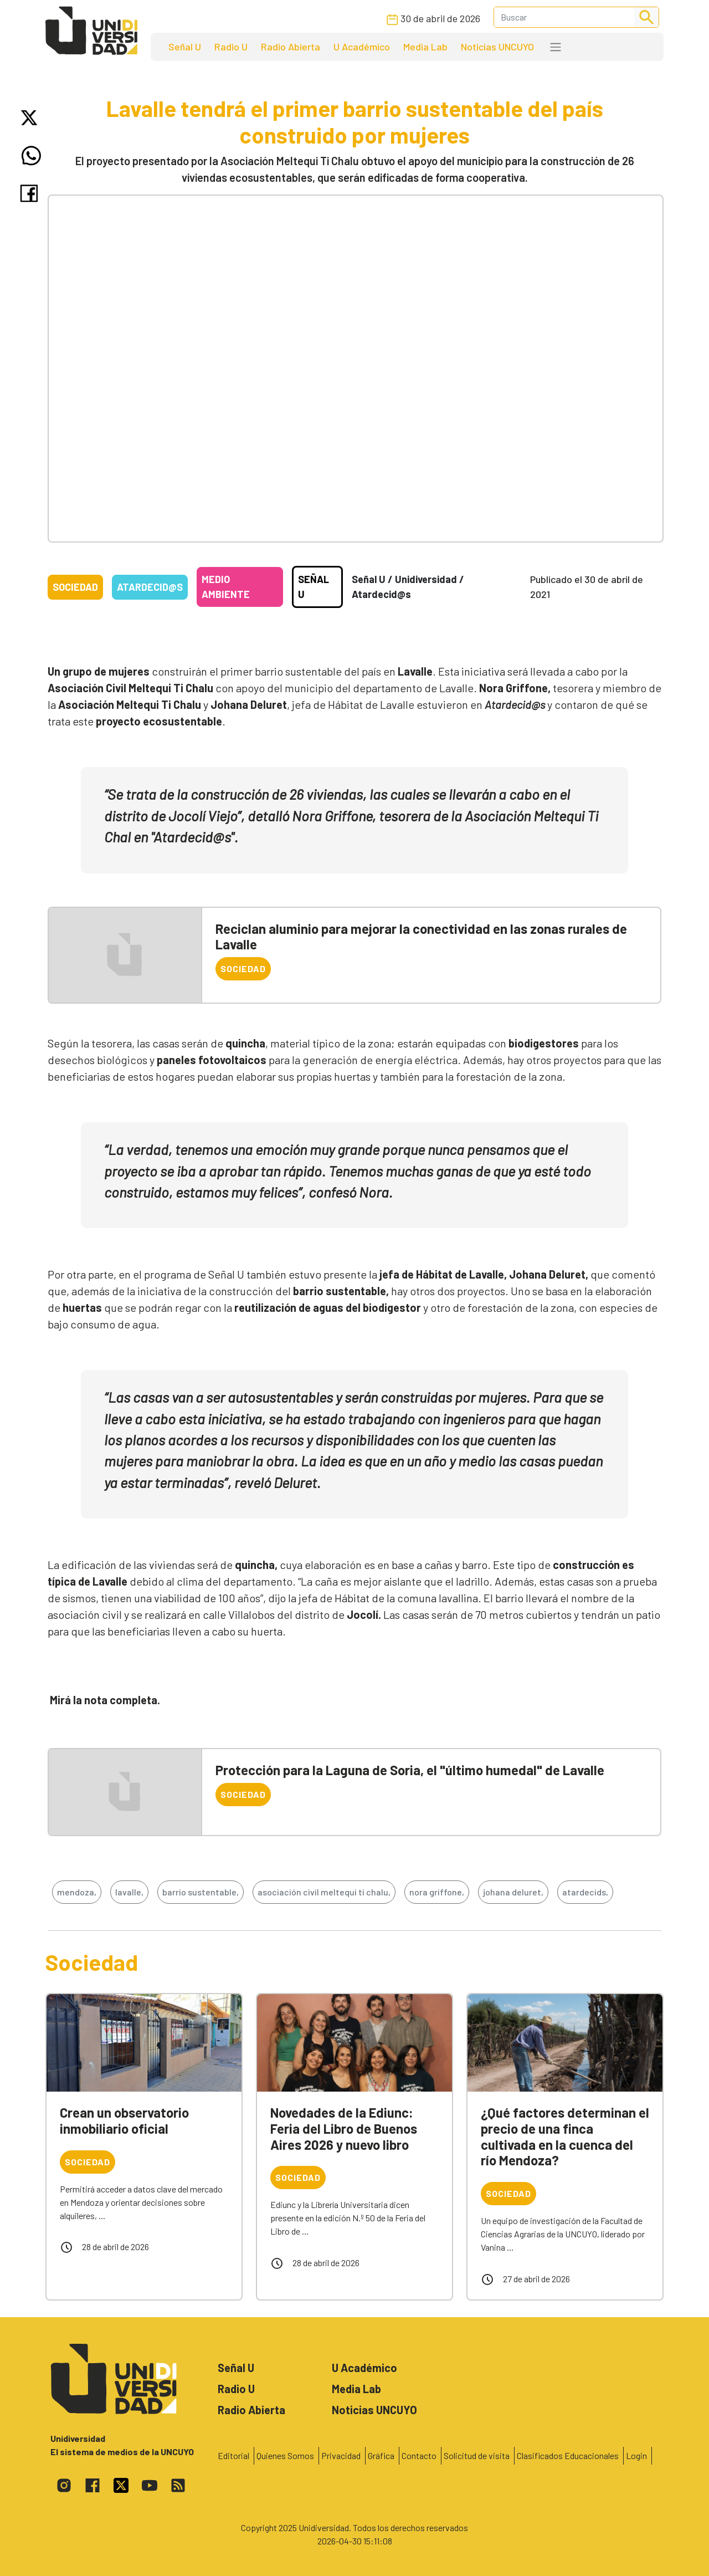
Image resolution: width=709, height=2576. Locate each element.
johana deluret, (513, 1892)
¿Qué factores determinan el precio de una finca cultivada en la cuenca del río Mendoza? (565, 2136)
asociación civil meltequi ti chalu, (324, 1892)
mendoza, (76, 1892)
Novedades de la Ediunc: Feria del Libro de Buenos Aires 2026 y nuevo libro (343, 2128)
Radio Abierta (290, 46)
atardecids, (585, 1892)
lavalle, (129, 1892)
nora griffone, (436, 1892)
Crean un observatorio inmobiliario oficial (124, 2120)
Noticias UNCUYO (497, 46)
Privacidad (341, 2455)
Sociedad (75, 587)
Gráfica (381, 2455)
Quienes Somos (285, 2455)
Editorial (233, 2455)
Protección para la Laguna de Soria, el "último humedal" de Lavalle (409, 1770)
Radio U (231, 46)
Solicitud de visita (477, 2455)
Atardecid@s (150, 587)
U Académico (361, 46)
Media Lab (425, 46)
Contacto (419, 2455)
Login (636, 2455)
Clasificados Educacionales (568, 2455)
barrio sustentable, (200, 1892)
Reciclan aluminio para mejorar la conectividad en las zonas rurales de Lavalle (421, 937)
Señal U (184, 46)
